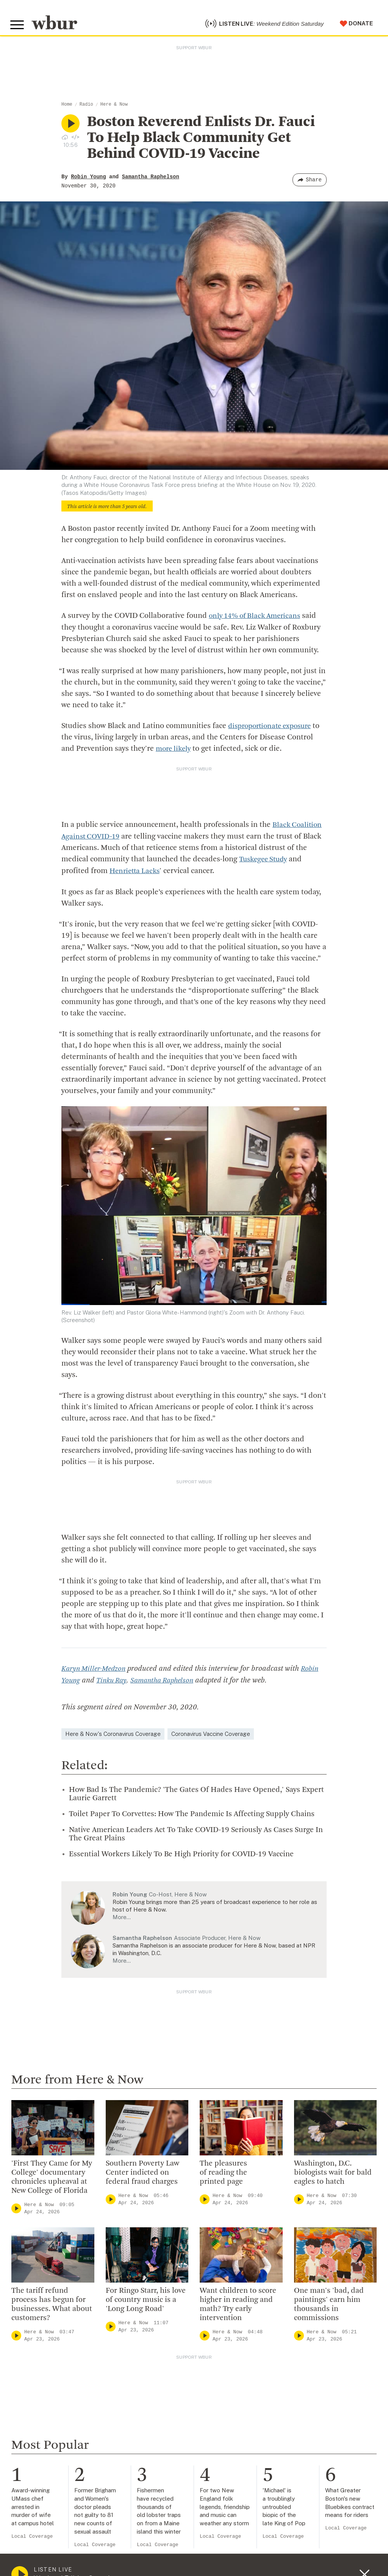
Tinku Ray (113, 1682)
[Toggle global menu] (18, 27)
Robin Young (88, 181)
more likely (175, 752)
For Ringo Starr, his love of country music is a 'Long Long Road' (146, 2301)
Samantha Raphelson (150, 181)
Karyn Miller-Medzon (95, 1671)
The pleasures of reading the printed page (223, 2174)
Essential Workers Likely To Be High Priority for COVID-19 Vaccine (181, 1855)
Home (66, 108)
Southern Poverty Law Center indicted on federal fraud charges (142, 2174)
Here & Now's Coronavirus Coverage (113, 1735)
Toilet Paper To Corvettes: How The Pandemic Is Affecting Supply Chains (191, 1815)
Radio (86, 108)
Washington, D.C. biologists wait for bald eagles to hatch (333, 2174)
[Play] (16, 2209)
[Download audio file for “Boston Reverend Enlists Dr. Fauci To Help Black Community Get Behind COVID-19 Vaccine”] (65, 141)
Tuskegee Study (265, 862)
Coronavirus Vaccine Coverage (210, 1735)
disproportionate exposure (273, 730)
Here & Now (114, 108)
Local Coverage (32, 2537)
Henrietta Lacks (136, 873)
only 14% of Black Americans (258, 620)
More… (122, 1918)
